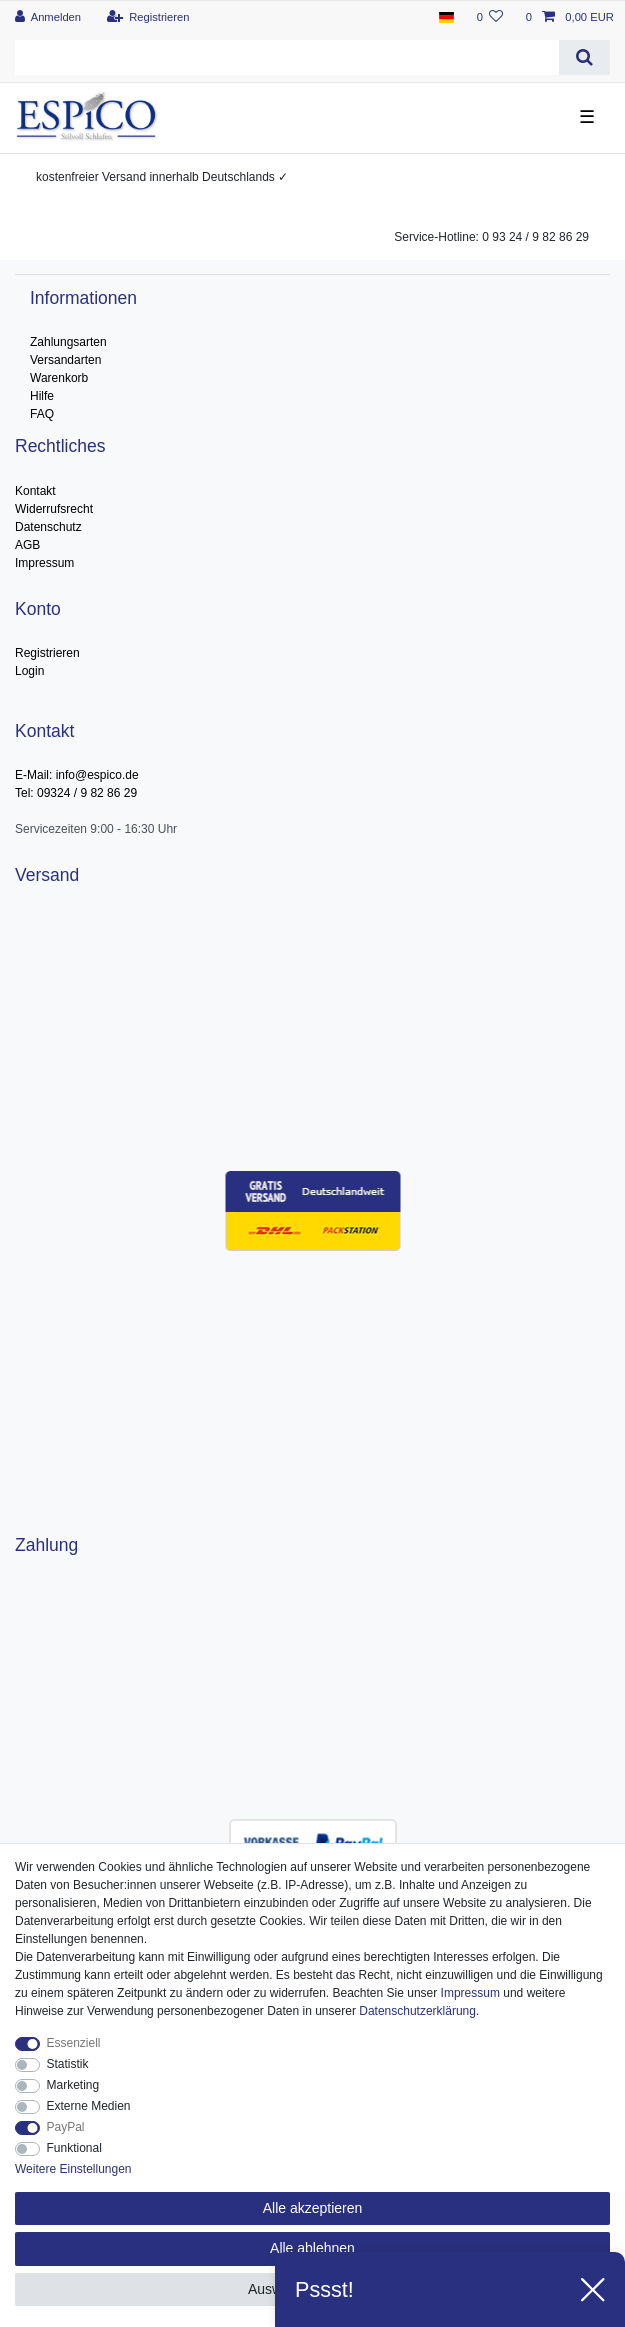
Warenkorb (59, 378)
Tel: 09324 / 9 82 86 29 (76, 793)
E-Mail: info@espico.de (77, 775)
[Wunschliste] (489, 17)
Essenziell (74, 2043)
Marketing (73, 2085)
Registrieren (47, 653)
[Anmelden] (48, 17)
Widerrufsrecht (54, 509)
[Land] (446, 17)
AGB (27, 545)
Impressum (44, 563)
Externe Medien (89, 2106)
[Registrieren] (147, 17)
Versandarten (65, 360)
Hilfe (42, 396)
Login (29, 671)
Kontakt (35, 491)
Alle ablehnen (312, 2248)
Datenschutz (48, 527)
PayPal (66, 2127)
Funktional (74, 2148)
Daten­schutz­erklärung (417, 2011)
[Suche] (584, 57)
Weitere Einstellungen (73, 2169)
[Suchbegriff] (287, 57)
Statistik (68, 2064)
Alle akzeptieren (313, 2208)
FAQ (42, 414)
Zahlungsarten (68, 342)
